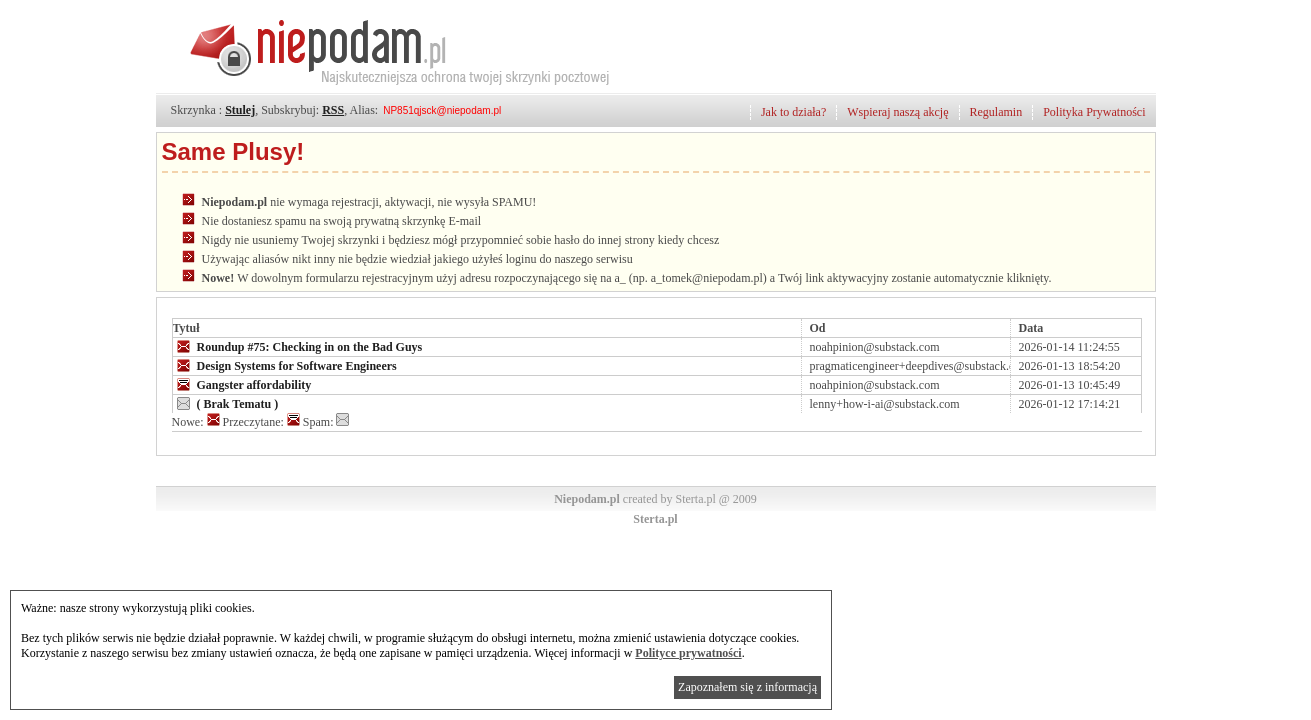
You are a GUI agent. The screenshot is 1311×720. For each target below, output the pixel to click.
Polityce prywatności (688, 653)
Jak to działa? (793, 112)
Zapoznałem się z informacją (747, 687)
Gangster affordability (242, 384)
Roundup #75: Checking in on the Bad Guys (298, 346)
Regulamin (996, 112)
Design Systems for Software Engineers (285, 365)
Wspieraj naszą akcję (897, 112)
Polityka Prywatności (1094, 112)
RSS (333, 110)
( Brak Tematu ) (226, 403)
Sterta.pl (655, 519)
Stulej (240, 110)
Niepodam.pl (587, 499)
